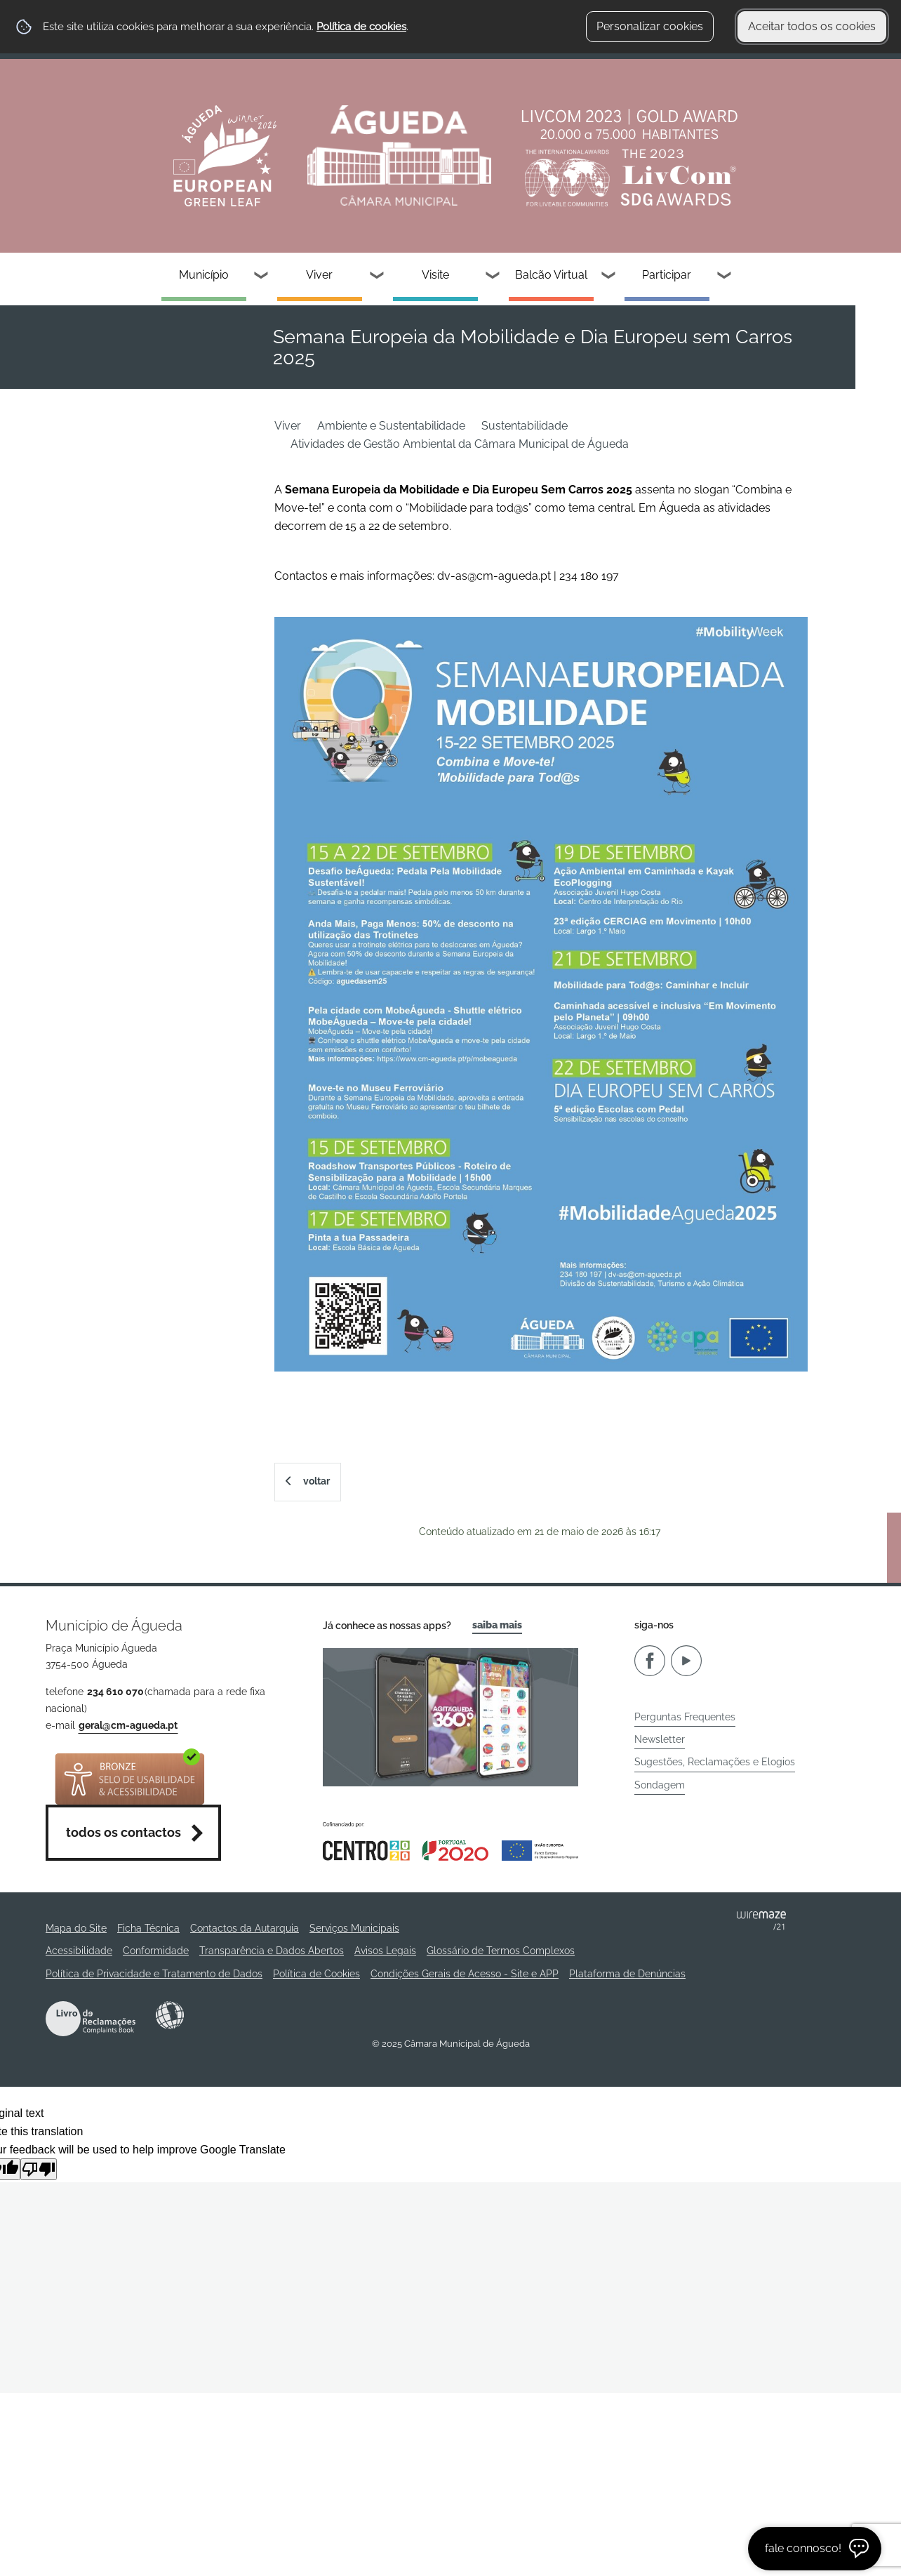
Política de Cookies (316, 1973)
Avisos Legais (385, 1950)
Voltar (316, 1481)
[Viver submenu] (377, 277)
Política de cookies (361, 26)
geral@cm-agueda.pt (128, 1725)
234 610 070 (115, 1691)
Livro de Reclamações (90, 2018)
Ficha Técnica (148, 1928)
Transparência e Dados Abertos (271, 1950)
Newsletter (659, 1739)
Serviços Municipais (354, 1928)
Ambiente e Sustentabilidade (391, 425)
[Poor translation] (38, 2169)
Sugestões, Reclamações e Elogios (714, 1761)
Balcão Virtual (551, 274)
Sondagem (659, 1785)
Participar (666, 274)
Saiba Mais (497, 1625)
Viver (319, 274)
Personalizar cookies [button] (649, 26)
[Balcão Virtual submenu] (609, 277)
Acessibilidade (170, 2015)
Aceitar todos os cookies (812, 26)
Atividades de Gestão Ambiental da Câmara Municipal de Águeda (460, 444)
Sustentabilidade (524, 425)
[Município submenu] (261, 277)
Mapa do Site (76, 1928)
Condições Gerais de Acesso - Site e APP (465, 1973)
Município (204, 274)
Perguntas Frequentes (684, 1716)
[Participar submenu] (724, 277)
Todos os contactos (123, 1832)
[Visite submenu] (493, 277)
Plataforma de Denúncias (627, 1973)
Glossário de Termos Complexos (501, 1950)
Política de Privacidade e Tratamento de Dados (154, 1973)
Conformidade (156, 1950)
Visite (435, 274)
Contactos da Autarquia (244, 1928)
